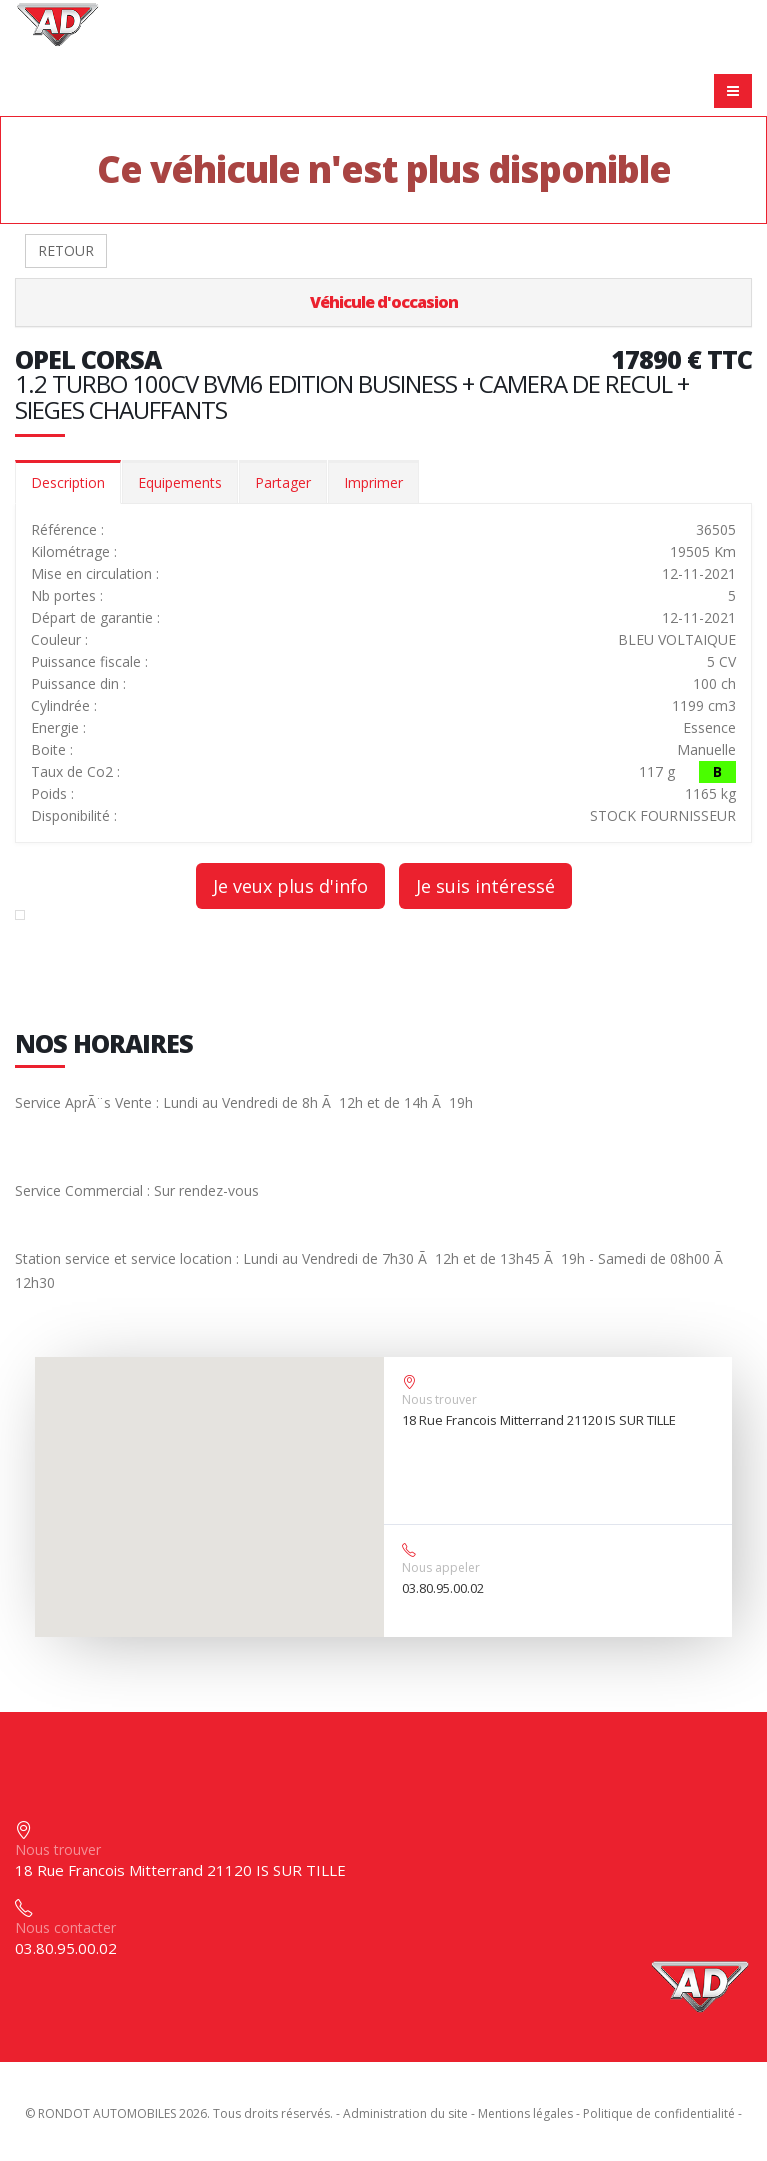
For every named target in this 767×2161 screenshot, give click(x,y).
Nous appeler (441, 1567)
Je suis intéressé (485, 886)
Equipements (180, 482)
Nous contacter (65, 1927)
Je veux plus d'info (290, 886)
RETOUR (66, 250)
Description (68, 482)
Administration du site (405, 2113)
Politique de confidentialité (659, 2113)
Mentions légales (525, 2113)
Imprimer (373, 482)
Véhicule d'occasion (384, 302)
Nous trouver (439, 1399)
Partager (283, 482)
